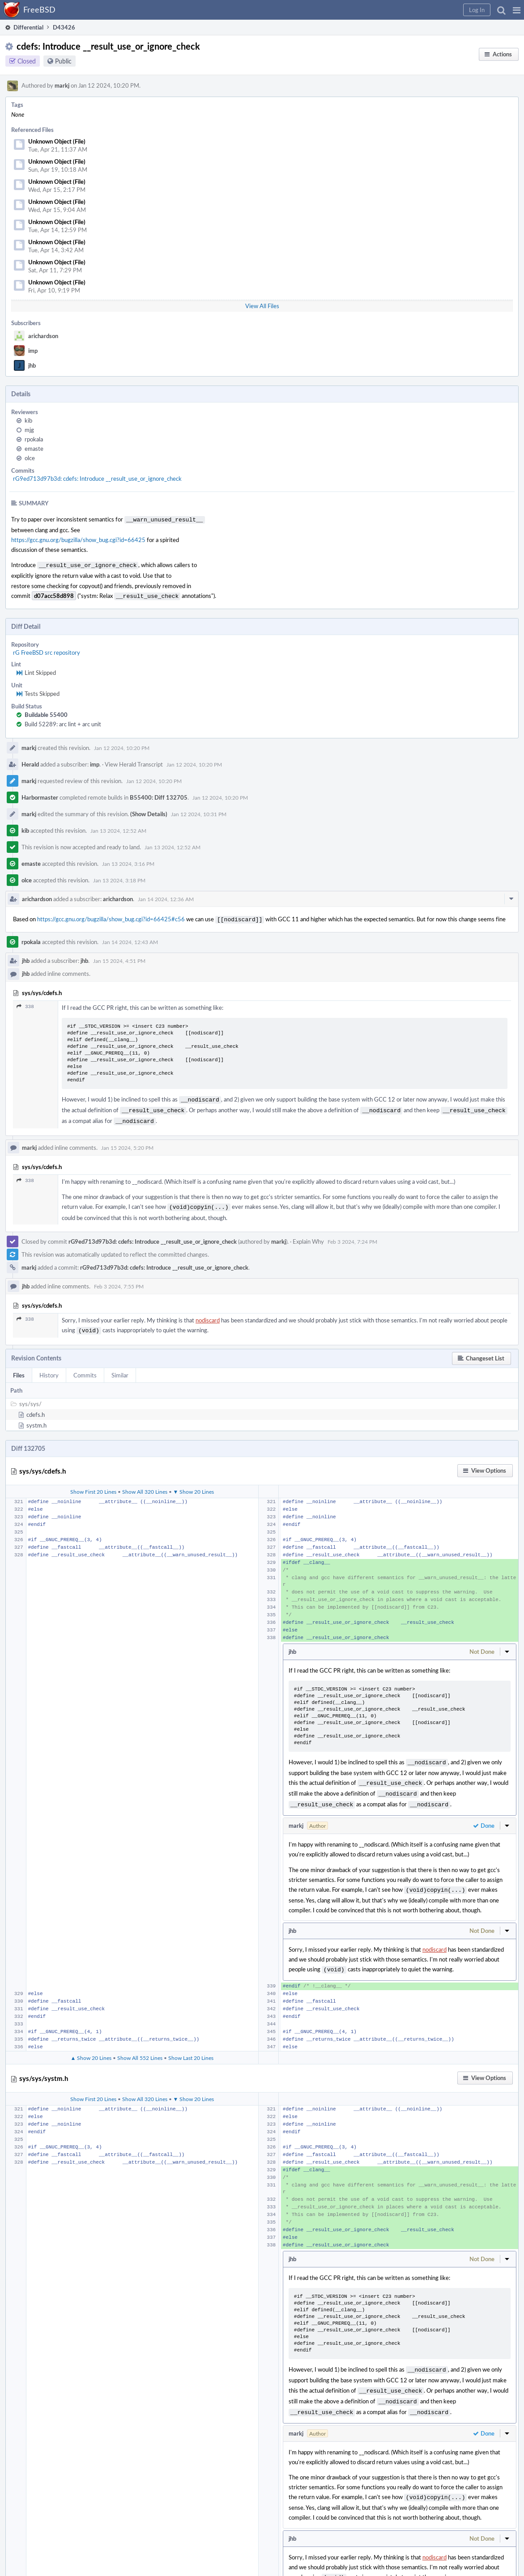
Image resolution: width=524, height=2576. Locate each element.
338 (25, 1003)
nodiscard (208, 1313)
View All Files (262, 306)
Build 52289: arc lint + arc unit (63, 721)
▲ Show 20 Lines (91, 2044)
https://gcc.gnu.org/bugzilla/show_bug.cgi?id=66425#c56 (111, 916)
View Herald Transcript (134, 762)
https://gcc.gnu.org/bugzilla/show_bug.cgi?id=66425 (78, 539)
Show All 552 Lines (139, 2044)
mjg (29, 430)
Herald (30, 762)
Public (63, 61)
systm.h (36, 1417)
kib (28, 420)
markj (62, 85)
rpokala (34, 439)
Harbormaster (39, 795)
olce (30, 458)
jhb (32, 365)
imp (33, 351)
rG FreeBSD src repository (46, 650)
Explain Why (308, 1234)
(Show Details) (148, 811)
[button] (516, 10)
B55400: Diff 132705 (158, 795)
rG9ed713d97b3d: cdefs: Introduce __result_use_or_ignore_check (97, 479)
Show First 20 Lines (93, 1483)
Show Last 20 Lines (190, 2044)
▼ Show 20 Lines (193, 1483)
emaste (34, 449)
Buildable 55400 (46, 712)
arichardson (43, 336)
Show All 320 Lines (144, 1483)
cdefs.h (35, 1406)
